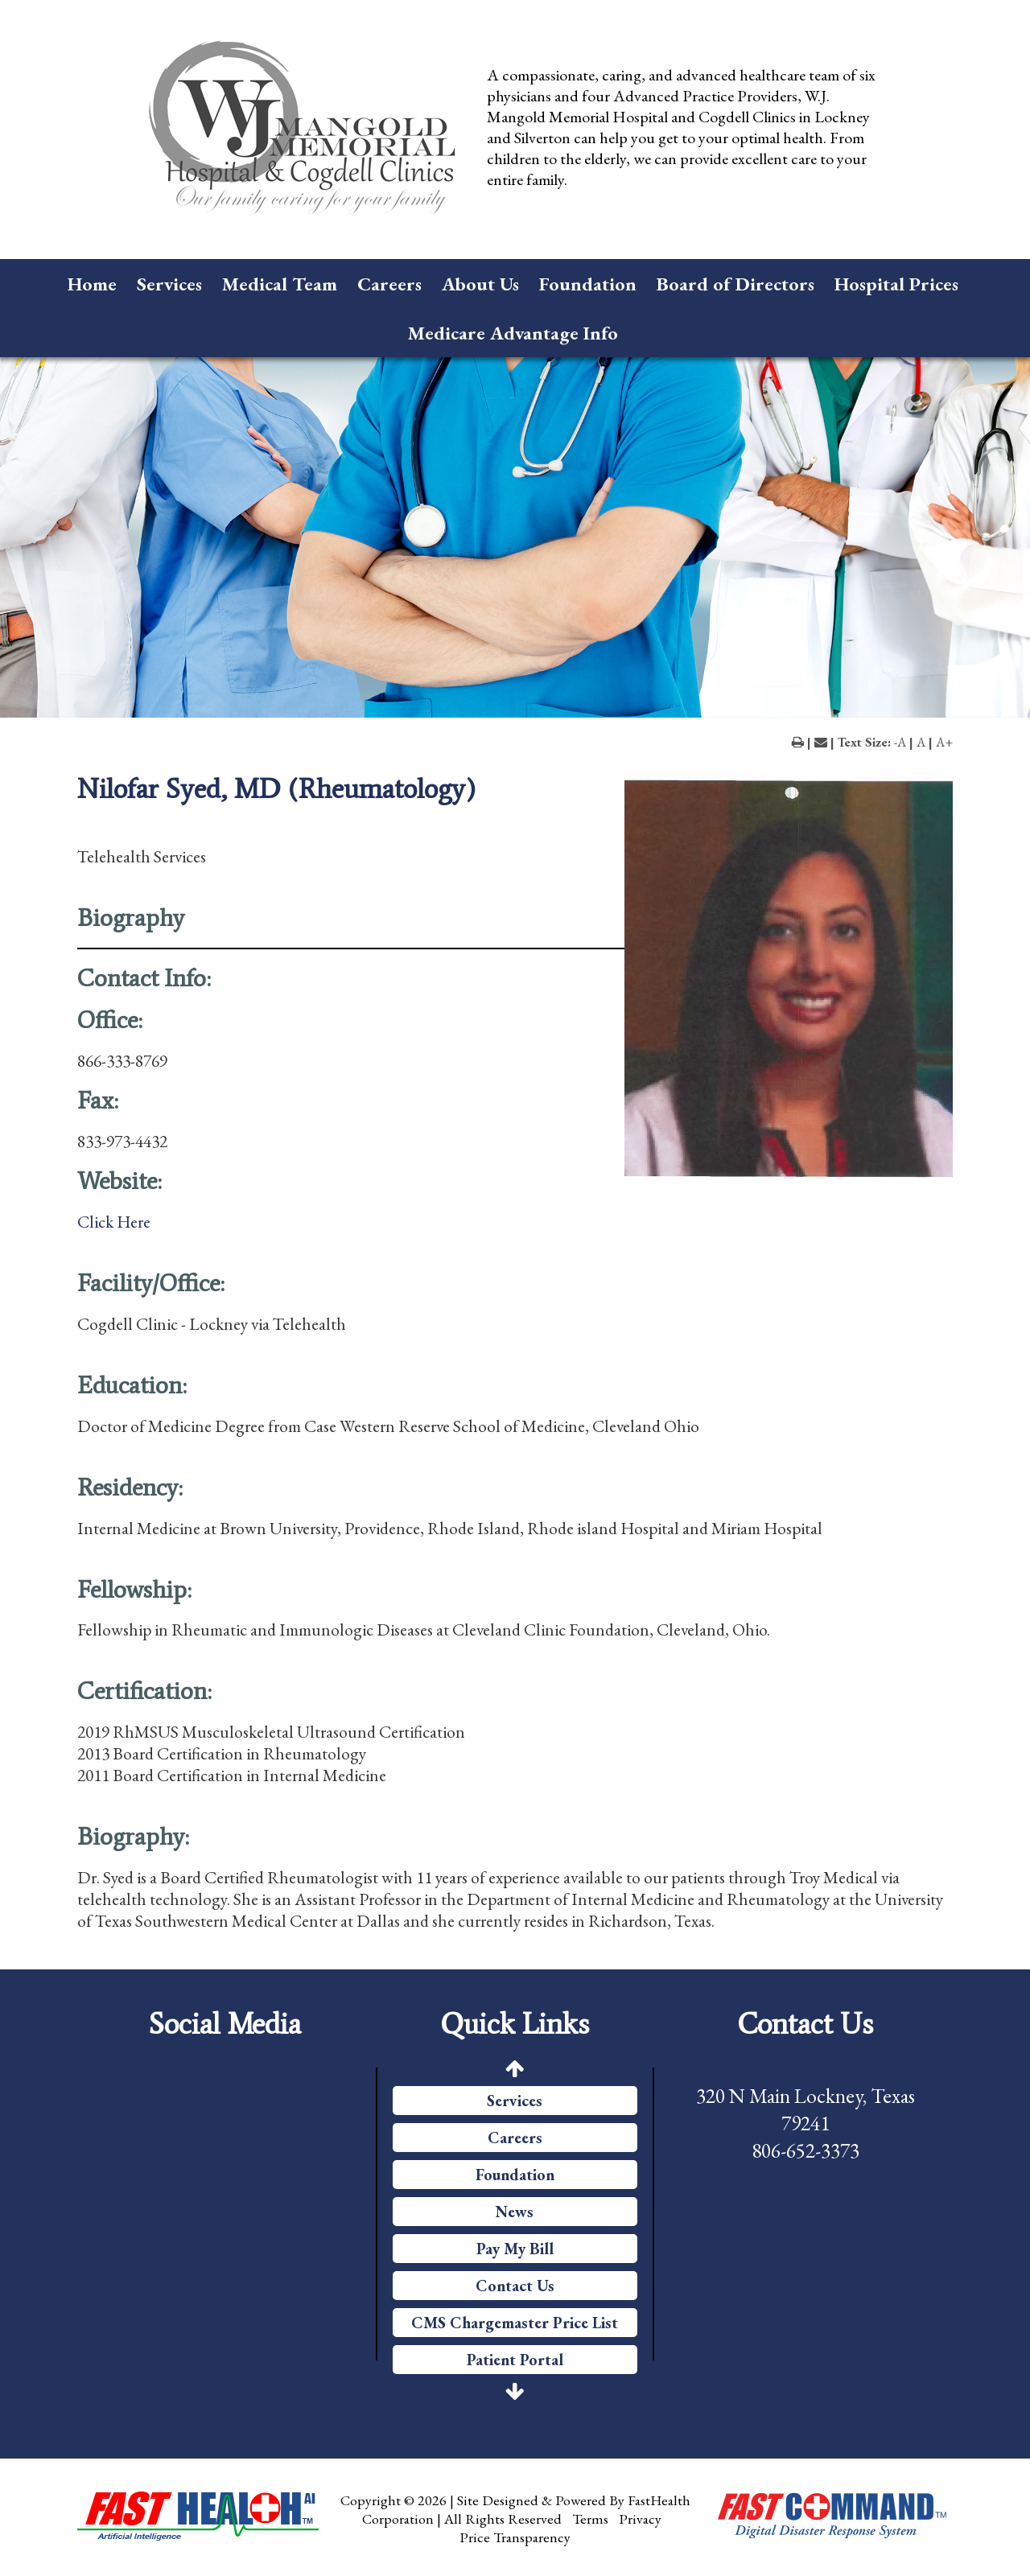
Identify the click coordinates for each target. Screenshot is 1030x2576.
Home (92, 283)
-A (900, 742)
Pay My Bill (515, 2248)
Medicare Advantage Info (513, 332)
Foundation (588, 283)
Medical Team (279, 283)
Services (169, 283)
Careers (389, 283)
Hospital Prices (896, 283)
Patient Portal (515, 2359)
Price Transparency (515, 2537)
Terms (590, 2518)
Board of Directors (735, 283)
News (515, 2211)
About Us (480, 283)
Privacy (640, 2518)
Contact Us (515, 2285)
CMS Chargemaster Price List (514, 2322)
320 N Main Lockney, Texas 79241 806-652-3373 (805, 2123)
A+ (944, 742)
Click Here (113, 1221)
